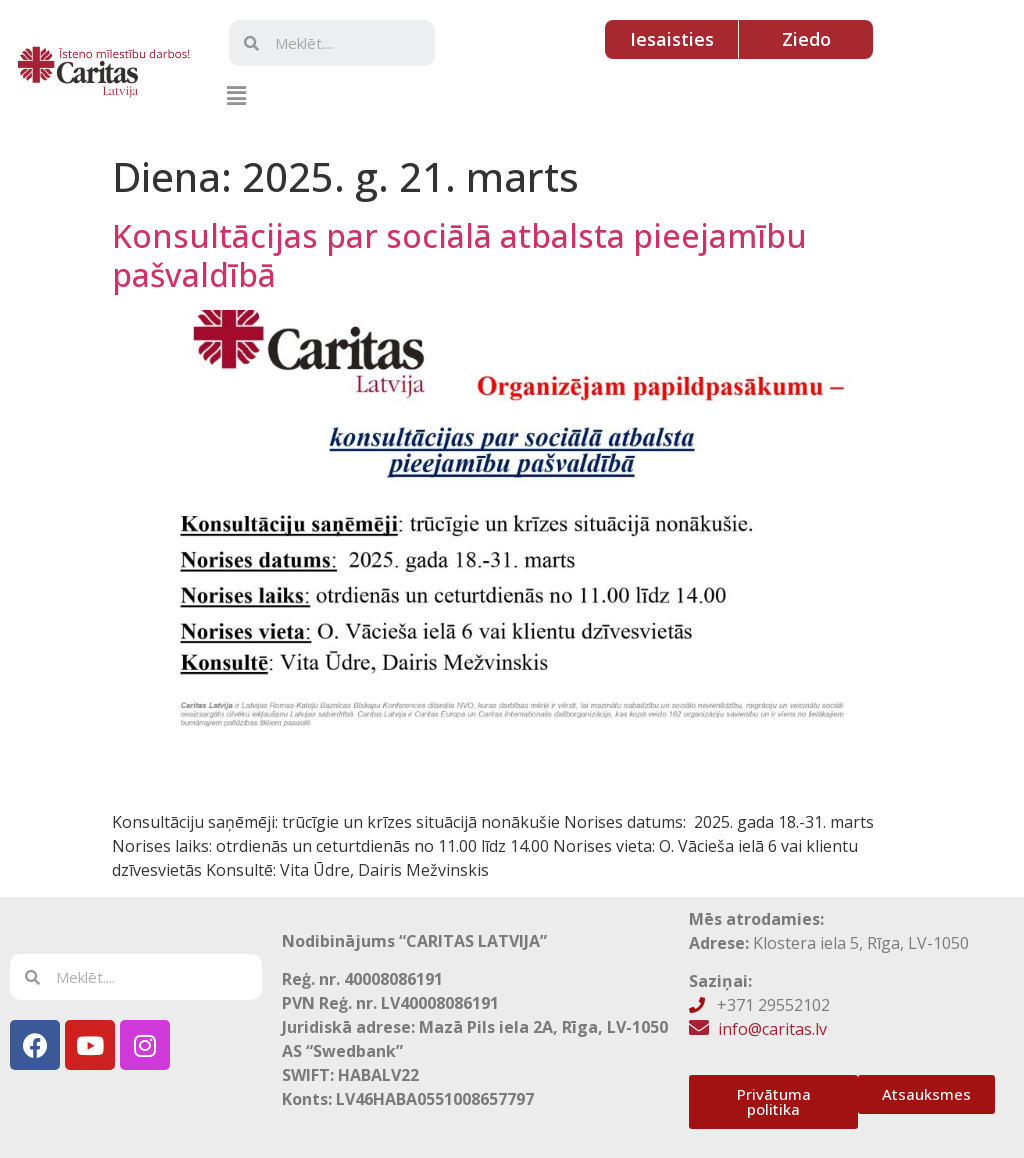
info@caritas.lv (772, 1029)
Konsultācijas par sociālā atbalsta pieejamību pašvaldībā (459, 254)
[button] (236, 95)
